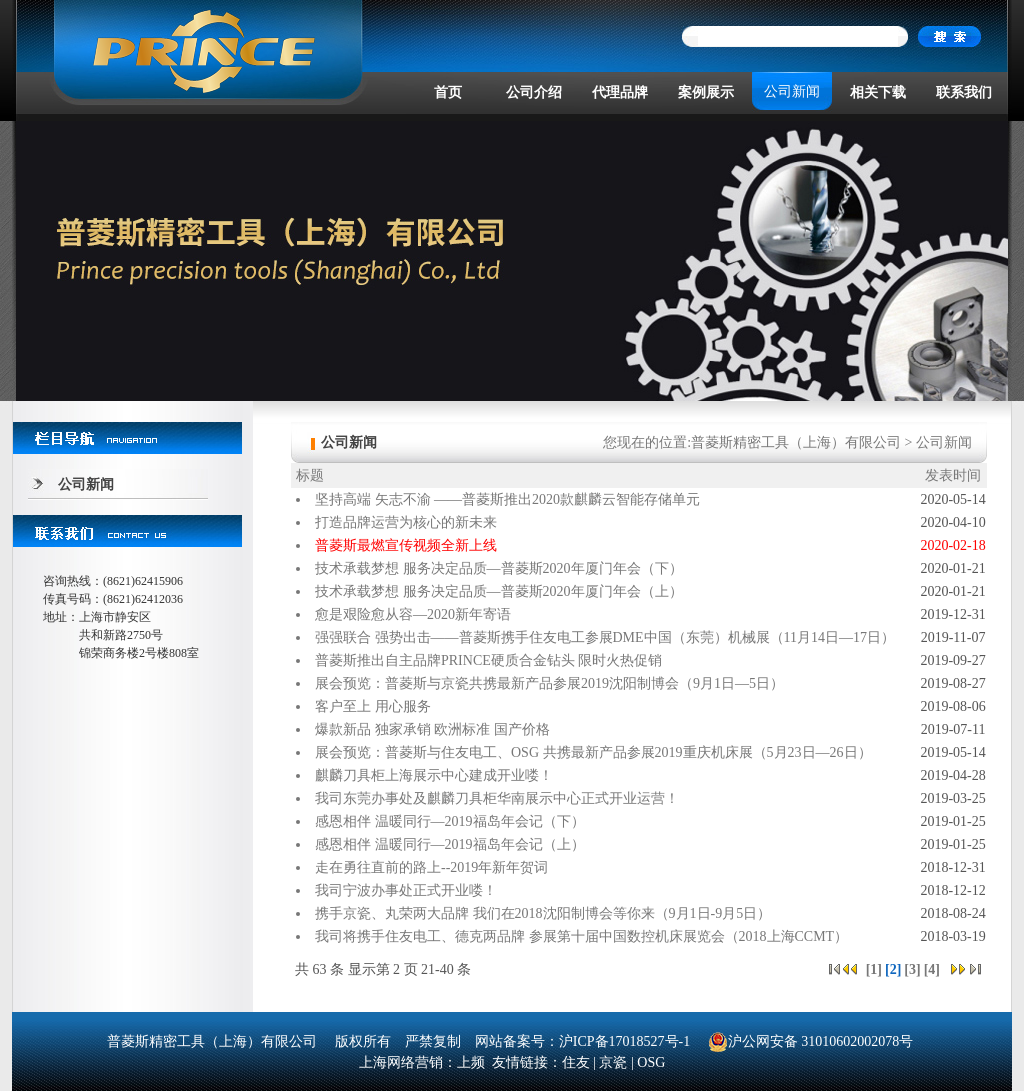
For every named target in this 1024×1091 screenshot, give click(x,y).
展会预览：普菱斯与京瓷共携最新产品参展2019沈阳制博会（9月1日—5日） (549, 683)
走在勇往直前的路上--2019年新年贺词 (431, 867)
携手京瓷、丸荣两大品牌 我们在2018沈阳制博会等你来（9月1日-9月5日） (543, 913)
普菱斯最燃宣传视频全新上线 (406, 545)
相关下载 (878, 92)
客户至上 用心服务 (373, 706)
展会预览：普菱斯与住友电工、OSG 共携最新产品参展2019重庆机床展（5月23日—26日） (593, 752)
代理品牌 (620, 92)
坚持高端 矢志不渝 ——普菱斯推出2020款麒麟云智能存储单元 (507, 499)
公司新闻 (792, 91)
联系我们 (964, 92)
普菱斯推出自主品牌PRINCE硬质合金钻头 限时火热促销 (488, 660)
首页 (448, 92)
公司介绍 (534, 92)
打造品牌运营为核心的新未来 (406, 522)
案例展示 (706, 92)
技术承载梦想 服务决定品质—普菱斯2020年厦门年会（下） (499, 568)
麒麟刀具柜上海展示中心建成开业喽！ (434, 775)
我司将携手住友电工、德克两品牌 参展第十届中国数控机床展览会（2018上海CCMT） (581, 936)
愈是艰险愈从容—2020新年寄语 (413, 614)
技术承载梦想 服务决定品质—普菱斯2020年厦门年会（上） (499, 591)
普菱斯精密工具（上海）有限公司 (796, 442)
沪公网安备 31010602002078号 (811, 1041)
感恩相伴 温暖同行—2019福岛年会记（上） (450, 844)
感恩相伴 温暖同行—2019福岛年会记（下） (450, 821)
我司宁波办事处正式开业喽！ (406, 890)
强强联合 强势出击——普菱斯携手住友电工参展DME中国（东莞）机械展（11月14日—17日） (605, 637)
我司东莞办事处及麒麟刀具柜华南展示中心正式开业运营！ (497, 798)
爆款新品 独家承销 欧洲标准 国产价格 (432, 729)
